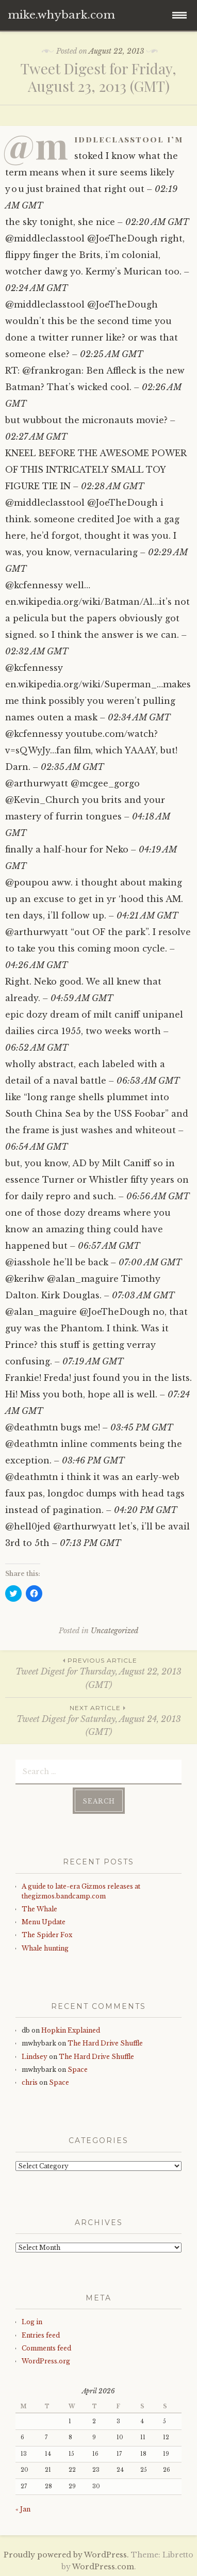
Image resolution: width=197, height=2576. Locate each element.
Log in (32, 2322)
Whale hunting (45, 1948)
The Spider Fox (47, 1935)
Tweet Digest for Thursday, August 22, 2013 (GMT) (98, 1672)
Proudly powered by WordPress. (66, 2554)
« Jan (22, 2509)
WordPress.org (46, 2361)
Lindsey (34, 2056)
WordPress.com (103, 2566)
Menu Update (43, 1922)
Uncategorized (114, 1630)
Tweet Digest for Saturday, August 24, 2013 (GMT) (98, 1720)
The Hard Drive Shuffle (105, 2043)
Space (78, 2069)
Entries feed (41, 2335)
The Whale (39, 1909)
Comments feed (46, 2348)
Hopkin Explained (70, 2030)
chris (30, 2082)
